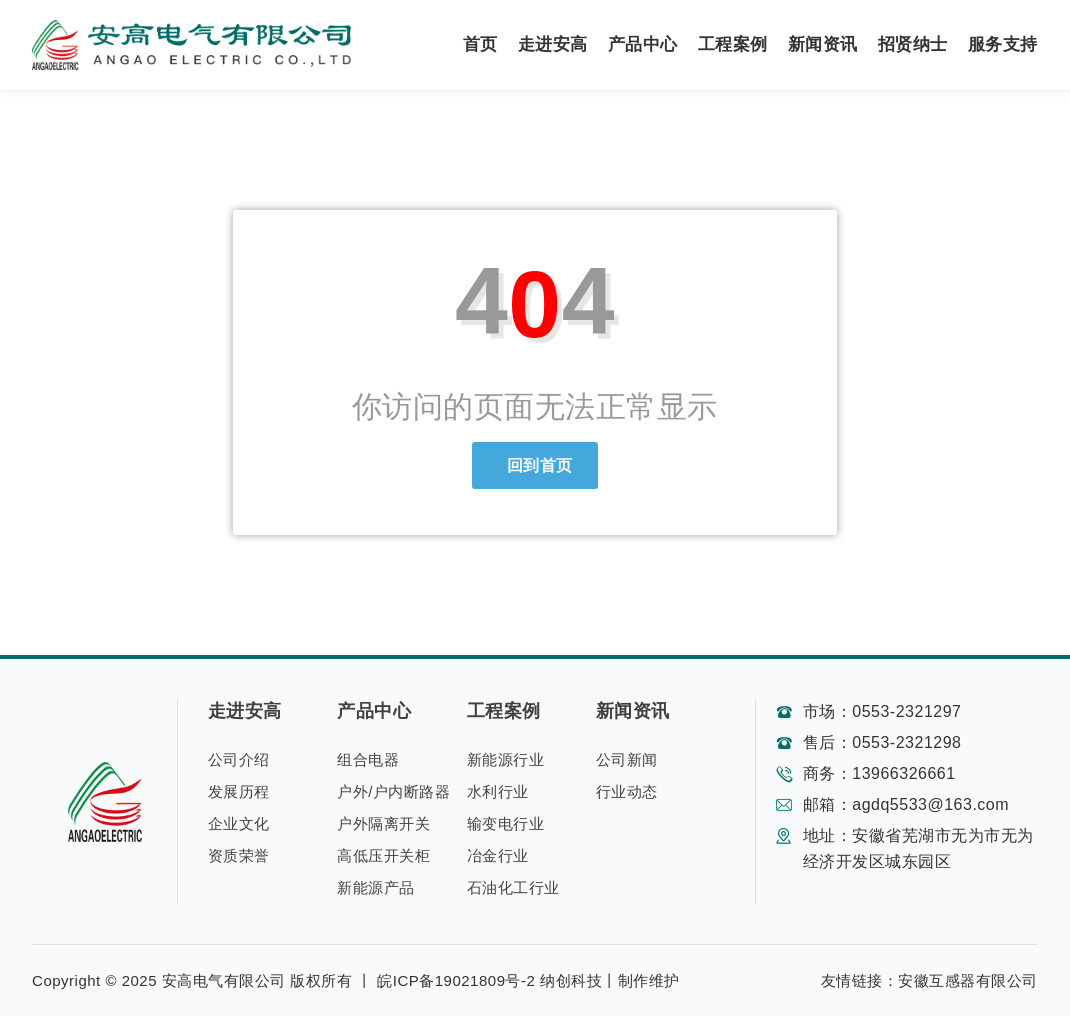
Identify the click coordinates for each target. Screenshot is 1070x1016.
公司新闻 (627, 759)
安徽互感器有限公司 (968, 980)
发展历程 (239, 791)
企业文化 (239, 823)
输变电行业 (506, 823)
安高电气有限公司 (224, 980)
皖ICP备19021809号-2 (456, 980)
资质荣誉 (239, 855)
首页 (480, 44)
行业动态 (627, 791)
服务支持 (1003, 44)
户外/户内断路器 (393, 791)
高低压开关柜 (383, 855)
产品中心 (643, 44)
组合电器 (368, 759)
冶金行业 (498, 855)
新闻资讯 (823, 44)
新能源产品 (376, 887)
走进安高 (553, 44)
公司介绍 (239, 759)
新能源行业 (506, 759)
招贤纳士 (913, 44)
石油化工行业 (513, 887)
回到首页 (535, 465)
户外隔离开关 (383, 823)
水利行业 (498, 791)
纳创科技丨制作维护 (610, 980)
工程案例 (733, 44)
